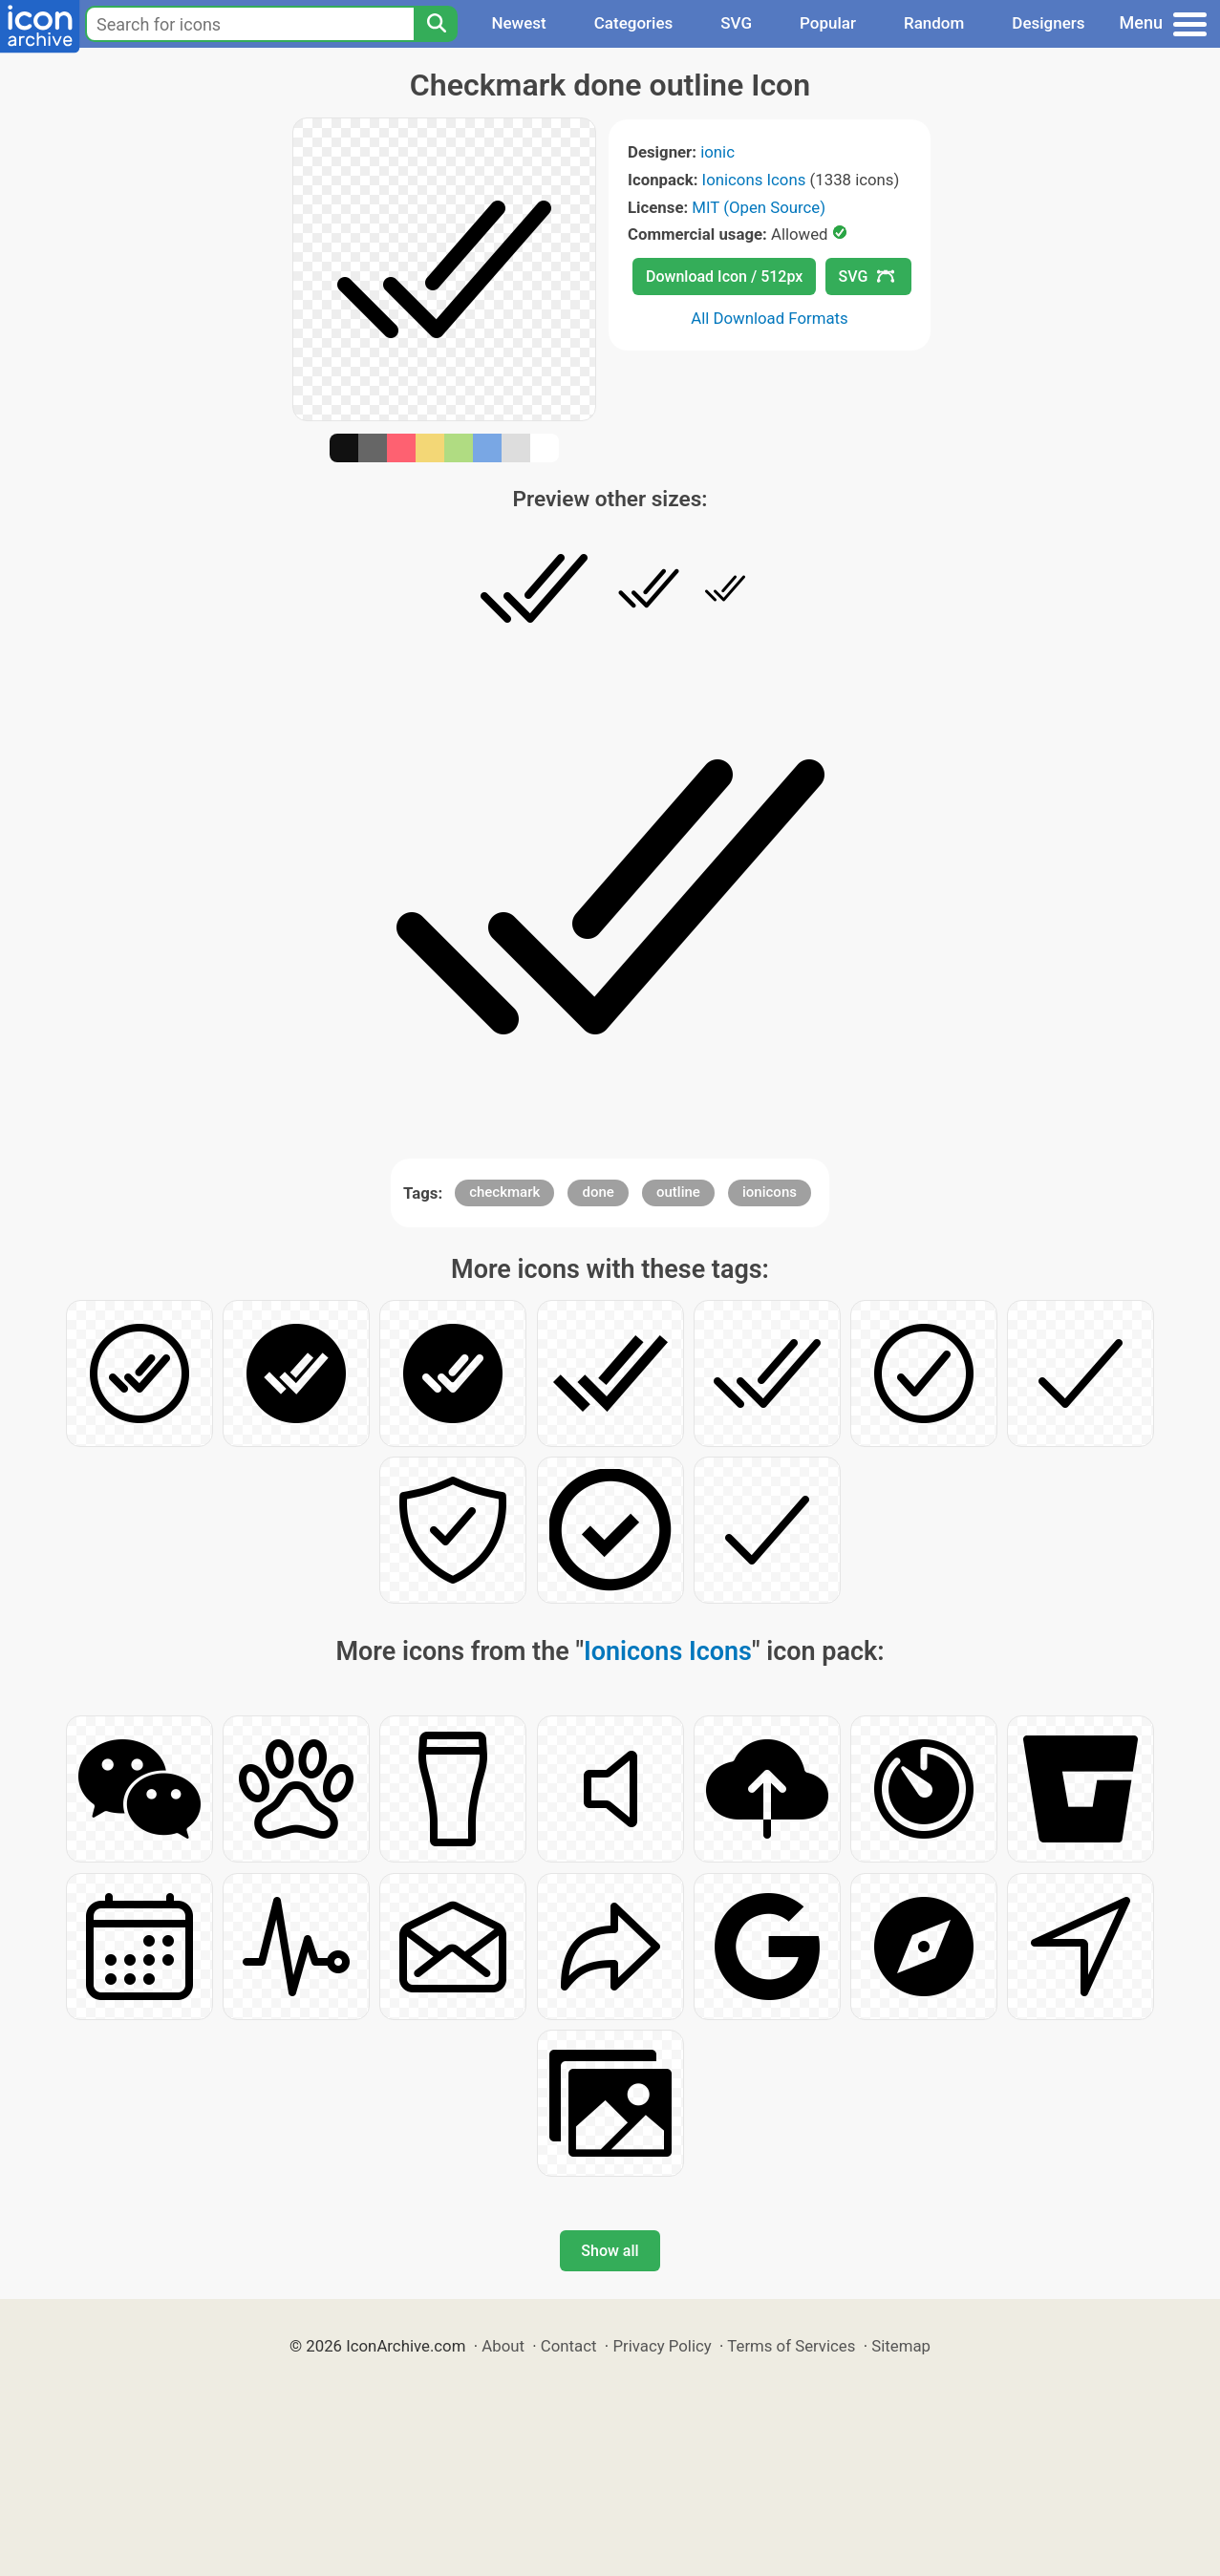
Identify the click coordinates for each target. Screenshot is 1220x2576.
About (503, 2345)
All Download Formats (769, 318)
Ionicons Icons (754, 179)
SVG (736, 22)
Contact (569, 2345)
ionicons (769, 1192)
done (597, 1192)
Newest (518, 22)
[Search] (436, 24)
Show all (609, 2251)
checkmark (504, 1192)
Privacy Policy (661, 2345)
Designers (1048, 22)
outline (678, 1192)
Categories (634, 22)
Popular (828, 22)
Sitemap (901, 2345)
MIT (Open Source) (758, 207)
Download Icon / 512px (724, 276)
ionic (717, 151)
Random (934, 22)
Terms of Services (791, 2345)
